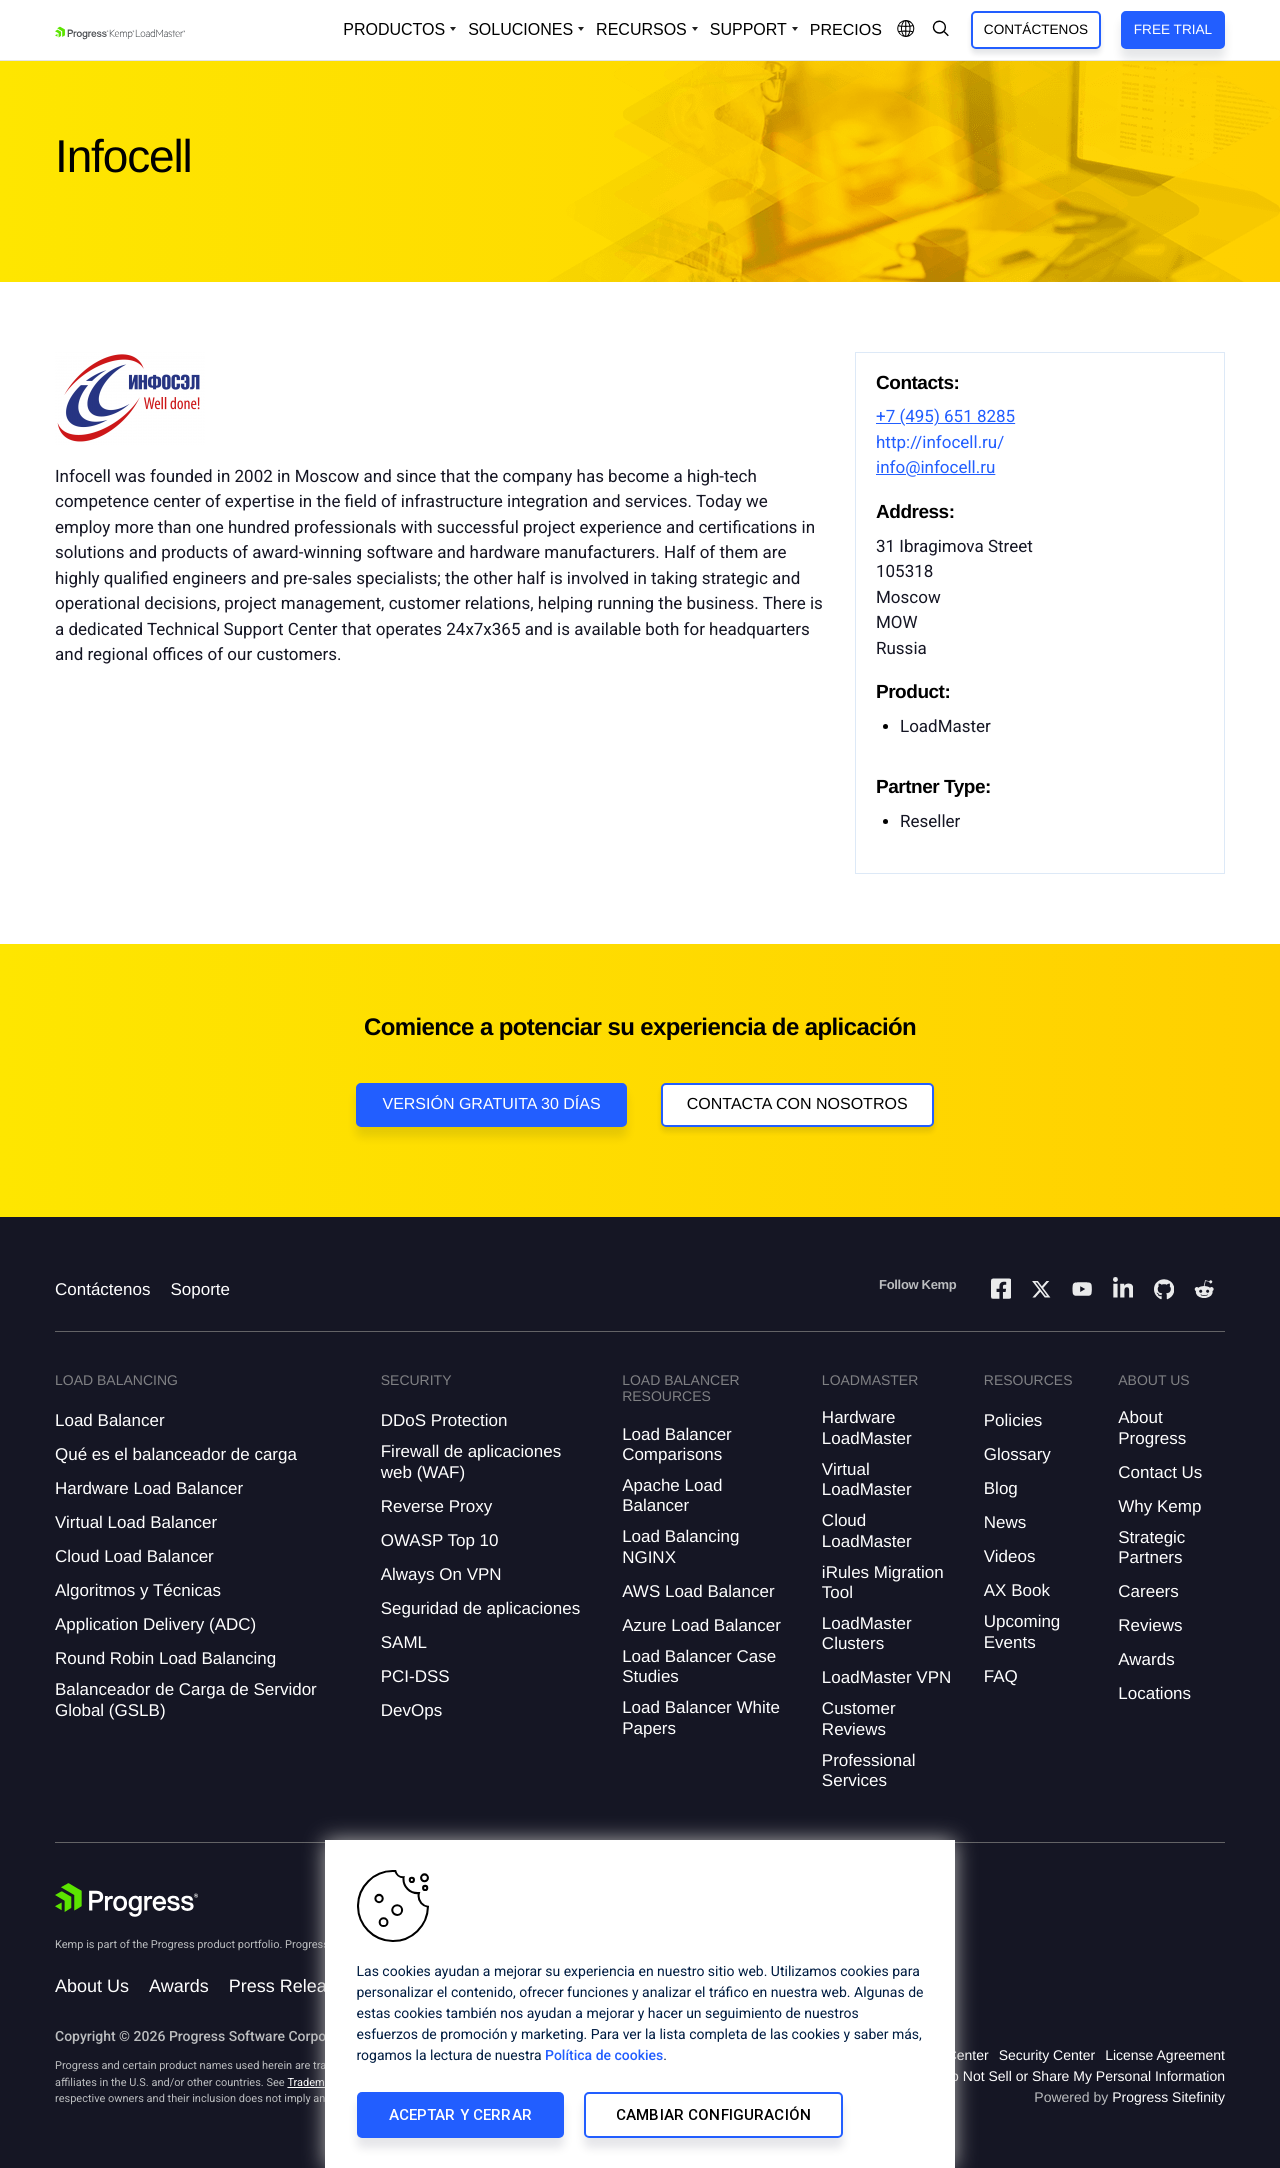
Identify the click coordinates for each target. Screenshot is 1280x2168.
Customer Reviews (859, 1718)
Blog (1001, 1488)
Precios (846, 30)
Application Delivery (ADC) (155, 1624)
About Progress (1152, 1427)
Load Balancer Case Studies (699, 1666)
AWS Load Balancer (698, 1591)
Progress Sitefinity (1168, 2097)
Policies (1013, 1420)
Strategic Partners (1151, 1547)
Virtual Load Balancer (136, 1522)
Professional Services (869, 1770)
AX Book (1017, 1590)
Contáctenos (1036, 29)
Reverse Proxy (436, 1506)
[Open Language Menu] (906, 30)
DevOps (411, 1710)
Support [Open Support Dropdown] (748, 29)
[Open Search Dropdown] (941, 30)
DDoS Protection (444, 1420)
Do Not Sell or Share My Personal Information (1083, 2076)
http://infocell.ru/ (940, 443)
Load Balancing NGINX (680, 1546)
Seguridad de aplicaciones (480, 1608)
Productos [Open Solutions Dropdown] (394, 29)
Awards (1146, 1659)
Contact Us (1160, 1472)
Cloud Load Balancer (134, 1556)
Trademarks (316, 2082)
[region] (640, 2004)
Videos (1010, 1556)
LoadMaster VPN (886, 1677)
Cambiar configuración (713, 2115)
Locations (1154, 1693)
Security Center (1047, 2055)
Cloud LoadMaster (867, 1530)
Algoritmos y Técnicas (138, 1590)
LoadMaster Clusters (867, 1633)
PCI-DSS (415, 1676)
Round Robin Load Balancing (165, 1658)
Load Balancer (110, 1420)
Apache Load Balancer (672, 1495)
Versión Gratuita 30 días (491, 1104)
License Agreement (1165, 2055)
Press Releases (292, 1986)
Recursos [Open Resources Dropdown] (641, 29)
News (1005, 1522)
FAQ (1001, 1676)
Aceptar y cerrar (460, 2115)
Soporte (200, 1289)
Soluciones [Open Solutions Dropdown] (520, 29)
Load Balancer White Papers (701, 1717)
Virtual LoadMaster (867, 1479)
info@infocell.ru (935, 468)
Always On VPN (441, 1574)
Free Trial (1173, 29)
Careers (1148, 1591)
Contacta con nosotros (797, 1104)
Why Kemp (1159, 1506)
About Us (92, 1986)
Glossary (1017, 1454)
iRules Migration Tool (883, 1582)
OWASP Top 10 (440, 1540)
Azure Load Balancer (701, 1625)
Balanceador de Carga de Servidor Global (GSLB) (186, 1699)
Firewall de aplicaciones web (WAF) (471, 1461)
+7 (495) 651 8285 (945, 417)
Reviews (1150, 1625)
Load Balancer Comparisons (677, 1444)
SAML (404, 1642)
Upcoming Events (1022, 1631)
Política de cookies (604, 2056)
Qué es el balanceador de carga (176, 1454)
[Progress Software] (127, 1900)
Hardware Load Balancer (149, 1488)
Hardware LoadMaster (867, 1427)
